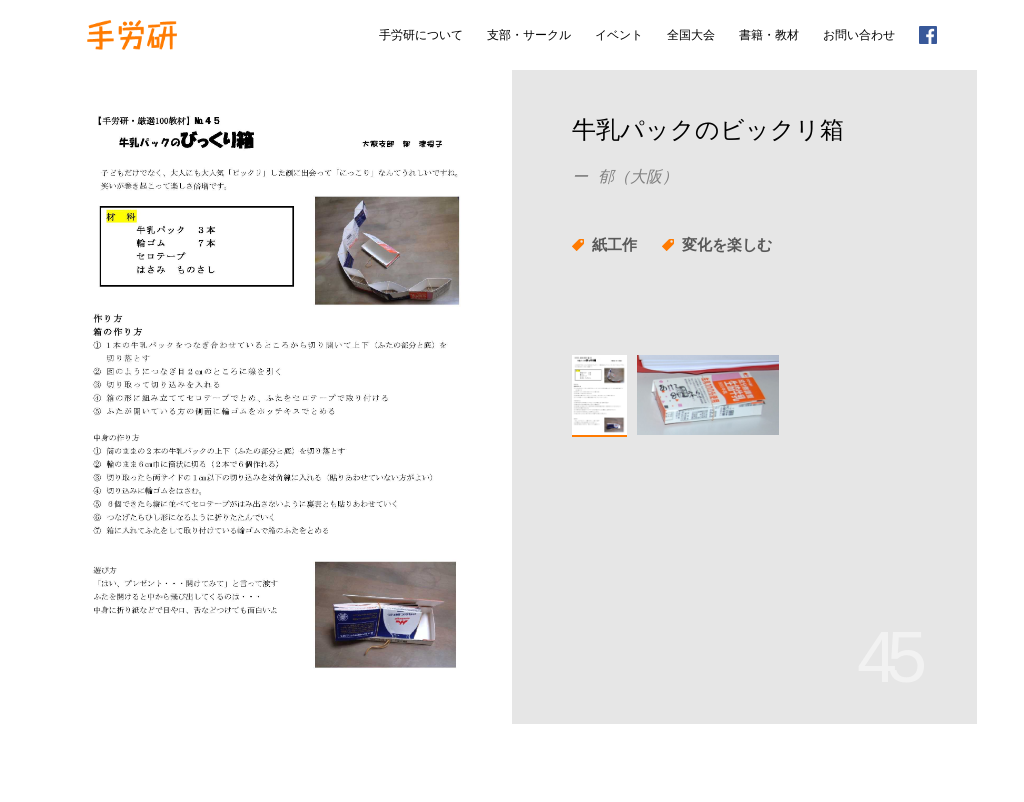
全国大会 (691, 35)
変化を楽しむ (727, 244)
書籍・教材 (769, 35)
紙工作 (614, 244)
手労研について (421, 35)
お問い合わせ (859, 35)
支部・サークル (529, 35)
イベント (619, 35)
